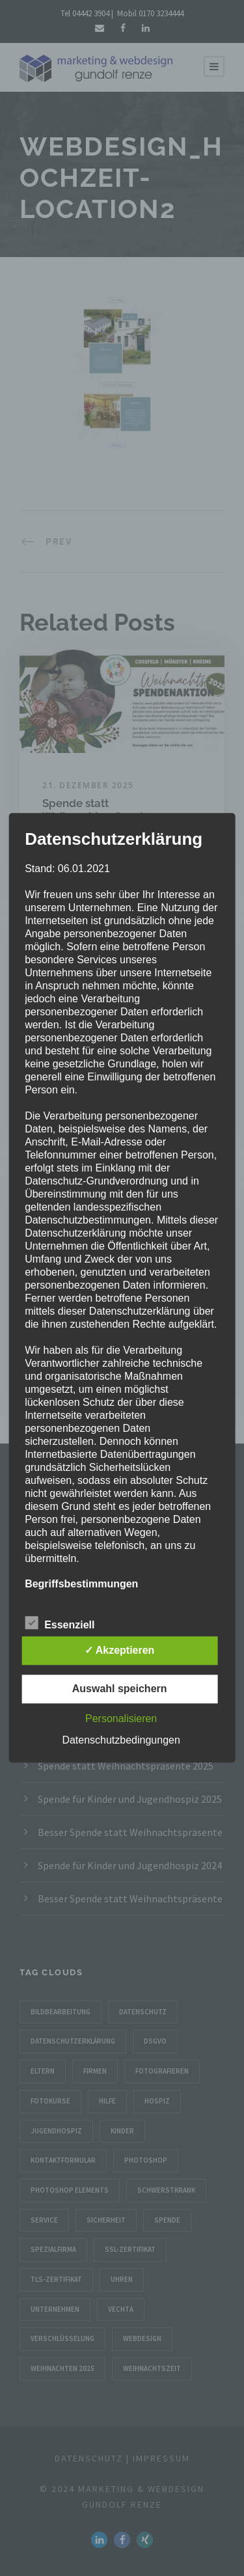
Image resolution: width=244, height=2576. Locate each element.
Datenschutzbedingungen (121, 1740)
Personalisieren (121, 1719)
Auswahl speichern (119, 1689)
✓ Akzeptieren (120, 1650)
